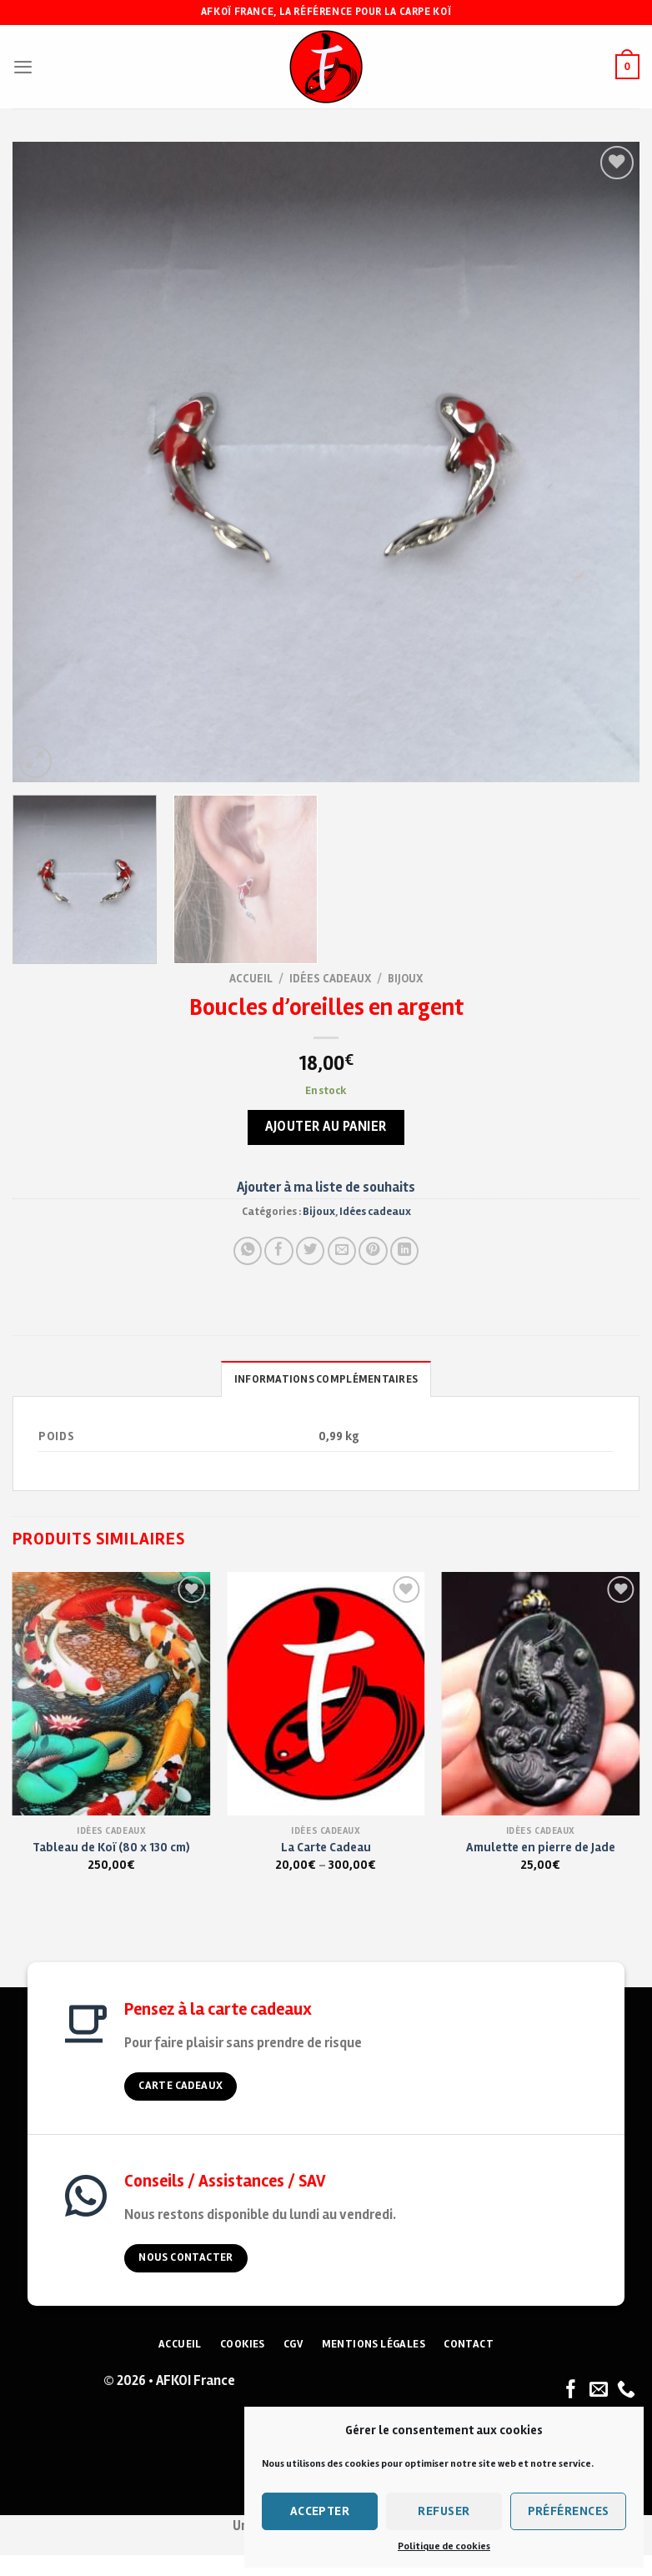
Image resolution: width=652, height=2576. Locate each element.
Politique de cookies (444, 2546)
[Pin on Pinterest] (373, 1251)
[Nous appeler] (626, 2390)
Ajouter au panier (326, 1126)
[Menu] (23, 67)
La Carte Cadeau (326, 1847)
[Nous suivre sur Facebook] (571, 2390)
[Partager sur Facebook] (278, 1251)
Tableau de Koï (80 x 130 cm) (111, 1847)
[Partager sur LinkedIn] (404, 1251)
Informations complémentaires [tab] (326, 1379)
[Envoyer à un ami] (342, 1251)
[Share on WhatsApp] (247, 1251)
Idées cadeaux (330, 979)
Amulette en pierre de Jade (540, 1847)
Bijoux (405, 979)
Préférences (568, 2510)
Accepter (320, 2510)
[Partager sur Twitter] (310, 1251)
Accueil (251, 979)
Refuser (443, 2510)
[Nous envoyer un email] (598, 2390)
